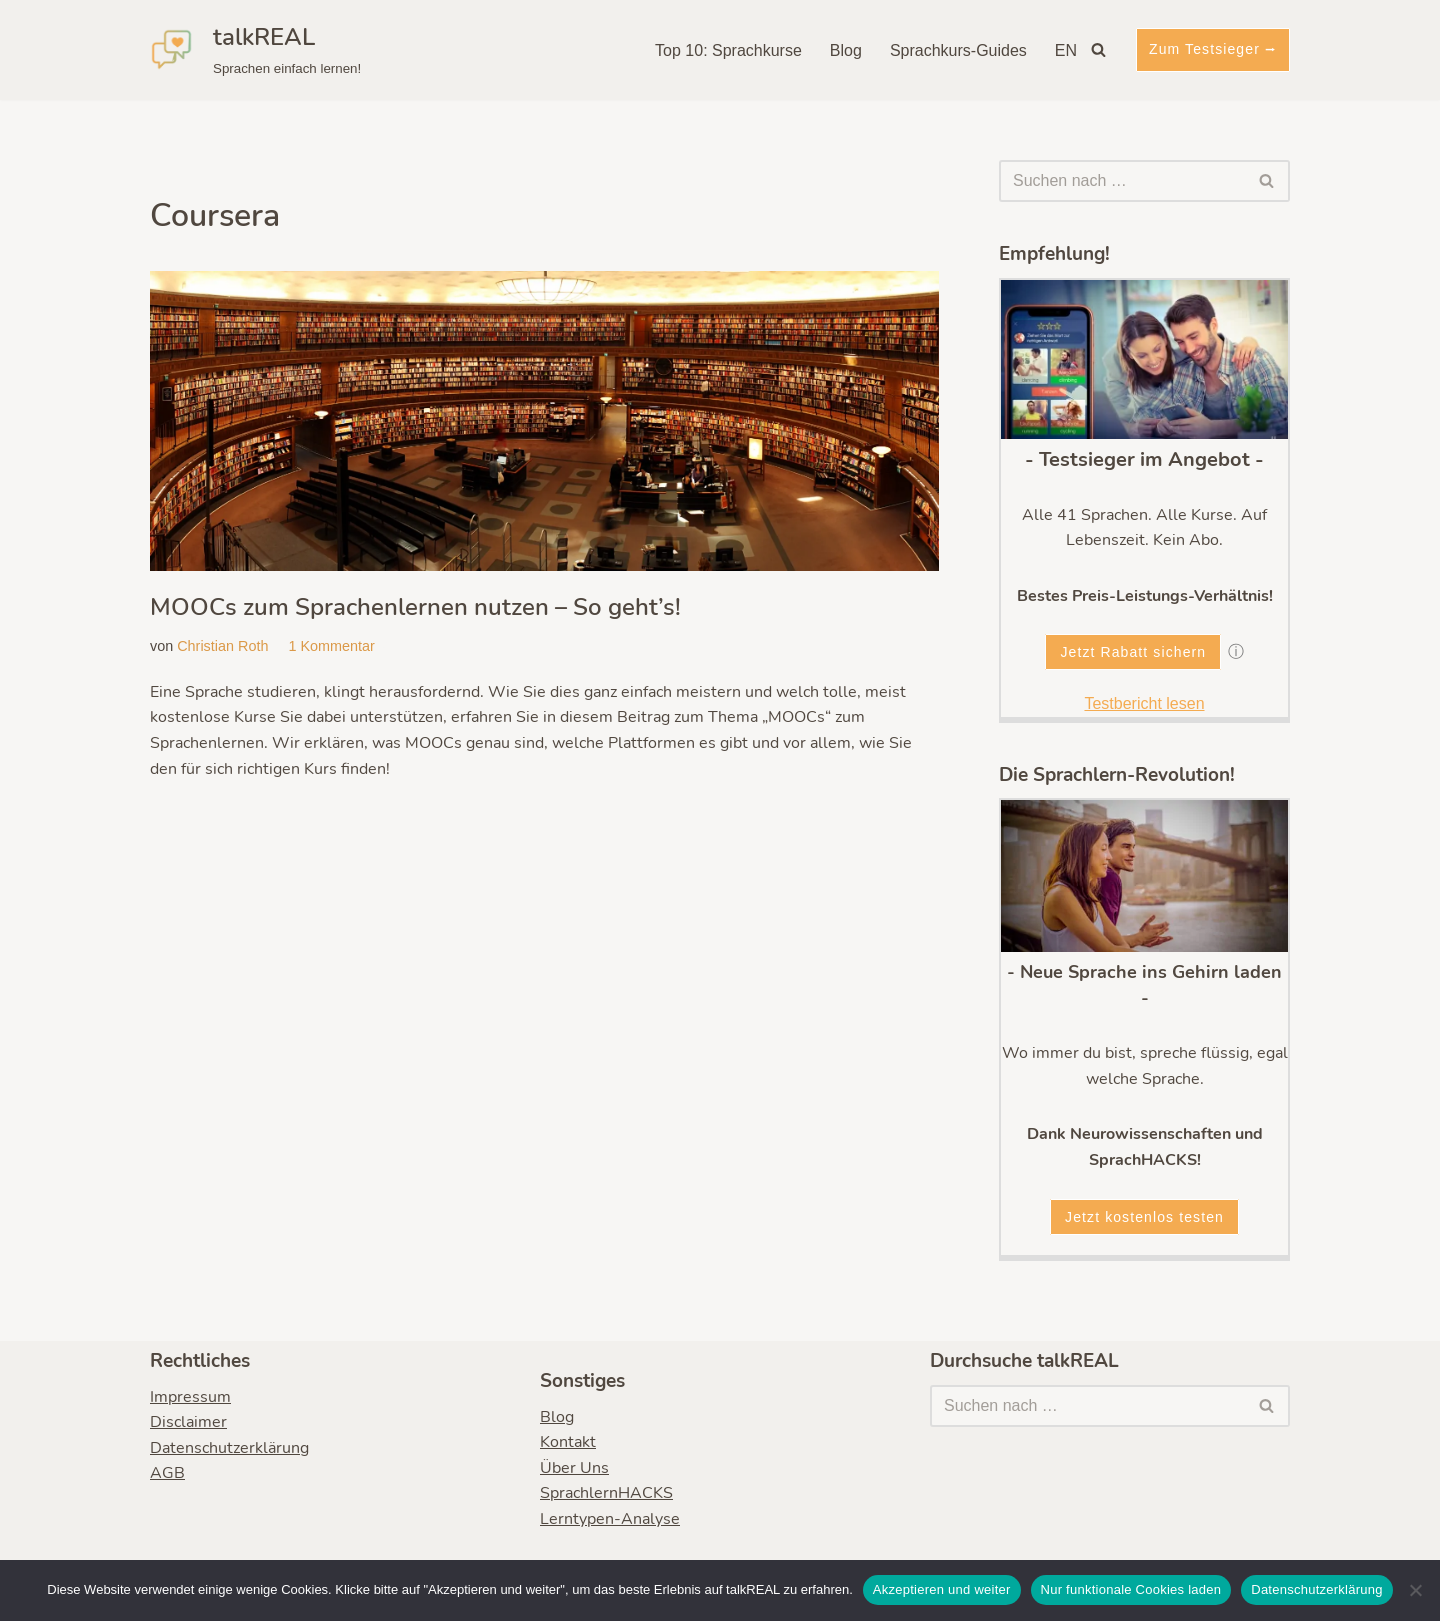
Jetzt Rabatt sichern (1133, 652)
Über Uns (574, 1468)
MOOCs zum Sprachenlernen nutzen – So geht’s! (415, 607)
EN (1066, 50)
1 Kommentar (331, 646)
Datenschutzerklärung (229, 1448)
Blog (846, 50)
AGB (167, 1474)
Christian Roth (222, 646)
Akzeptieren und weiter (942, 1589)
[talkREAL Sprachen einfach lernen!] (255, 50)
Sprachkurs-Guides (958, 50)
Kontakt (568, 1443)
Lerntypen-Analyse (610, 1519)
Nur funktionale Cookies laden (1131, 1589)
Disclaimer (188, 1423)
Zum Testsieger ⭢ (1213, 49)
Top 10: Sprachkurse (728, 50)
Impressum (190, 1397)
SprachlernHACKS (606, 1494)
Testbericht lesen (1144, 703)
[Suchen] (1098, 49)
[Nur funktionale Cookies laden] (1415, 1590)
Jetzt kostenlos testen (1144, 1217)
